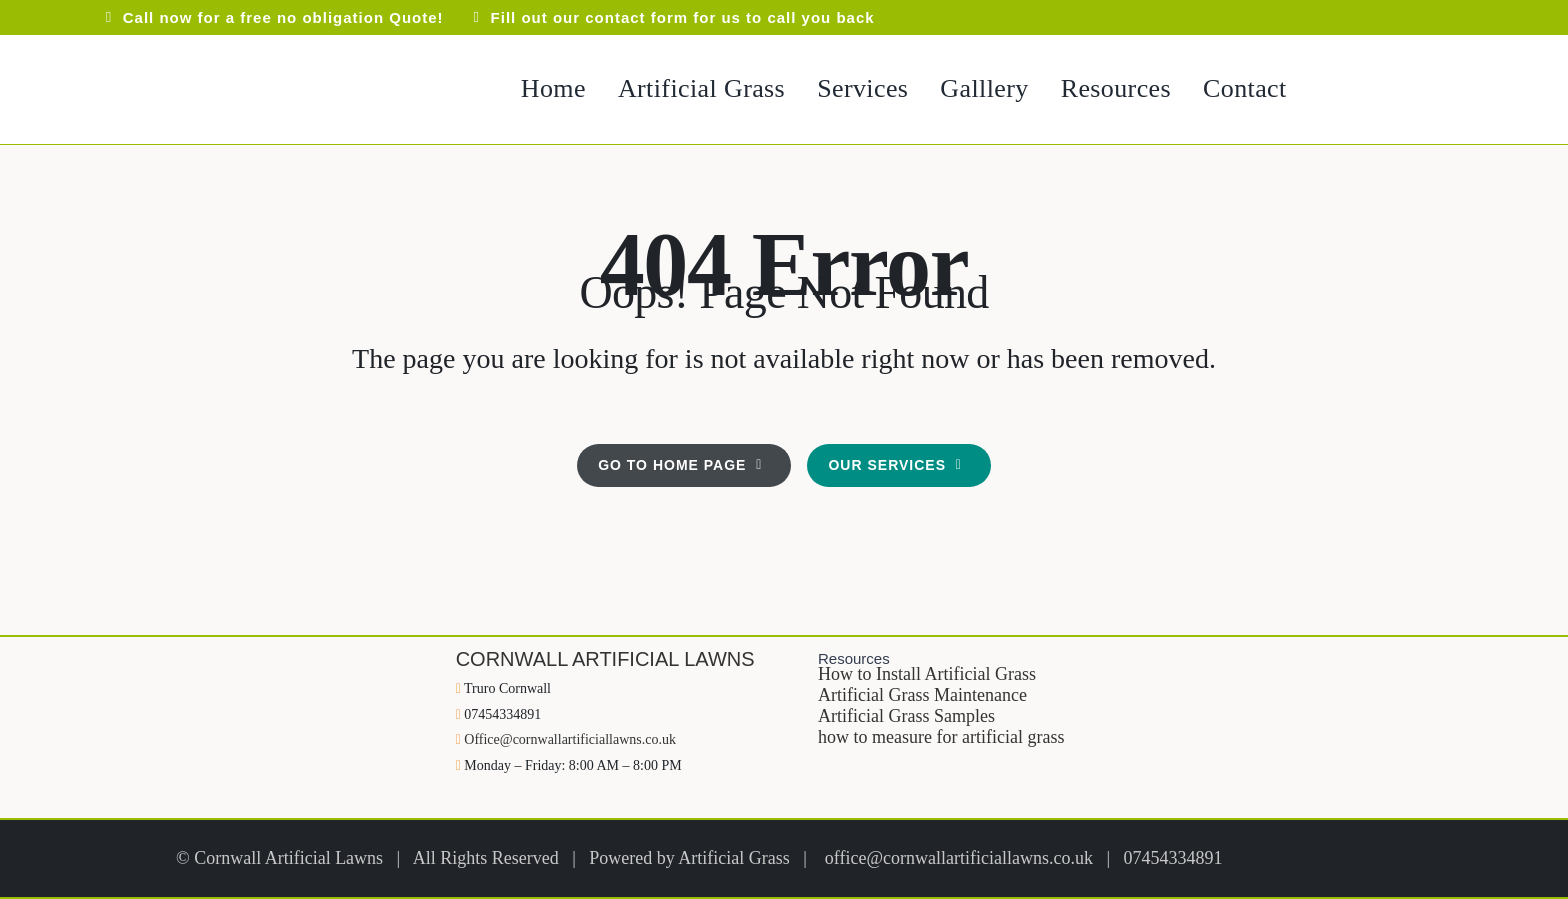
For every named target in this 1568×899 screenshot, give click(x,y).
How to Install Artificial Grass (927, 674)
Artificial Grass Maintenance (922, 695)
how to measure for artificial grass (941, 737)
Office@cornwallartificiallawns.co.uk (570, 739)
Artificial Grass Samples (906, 716)
